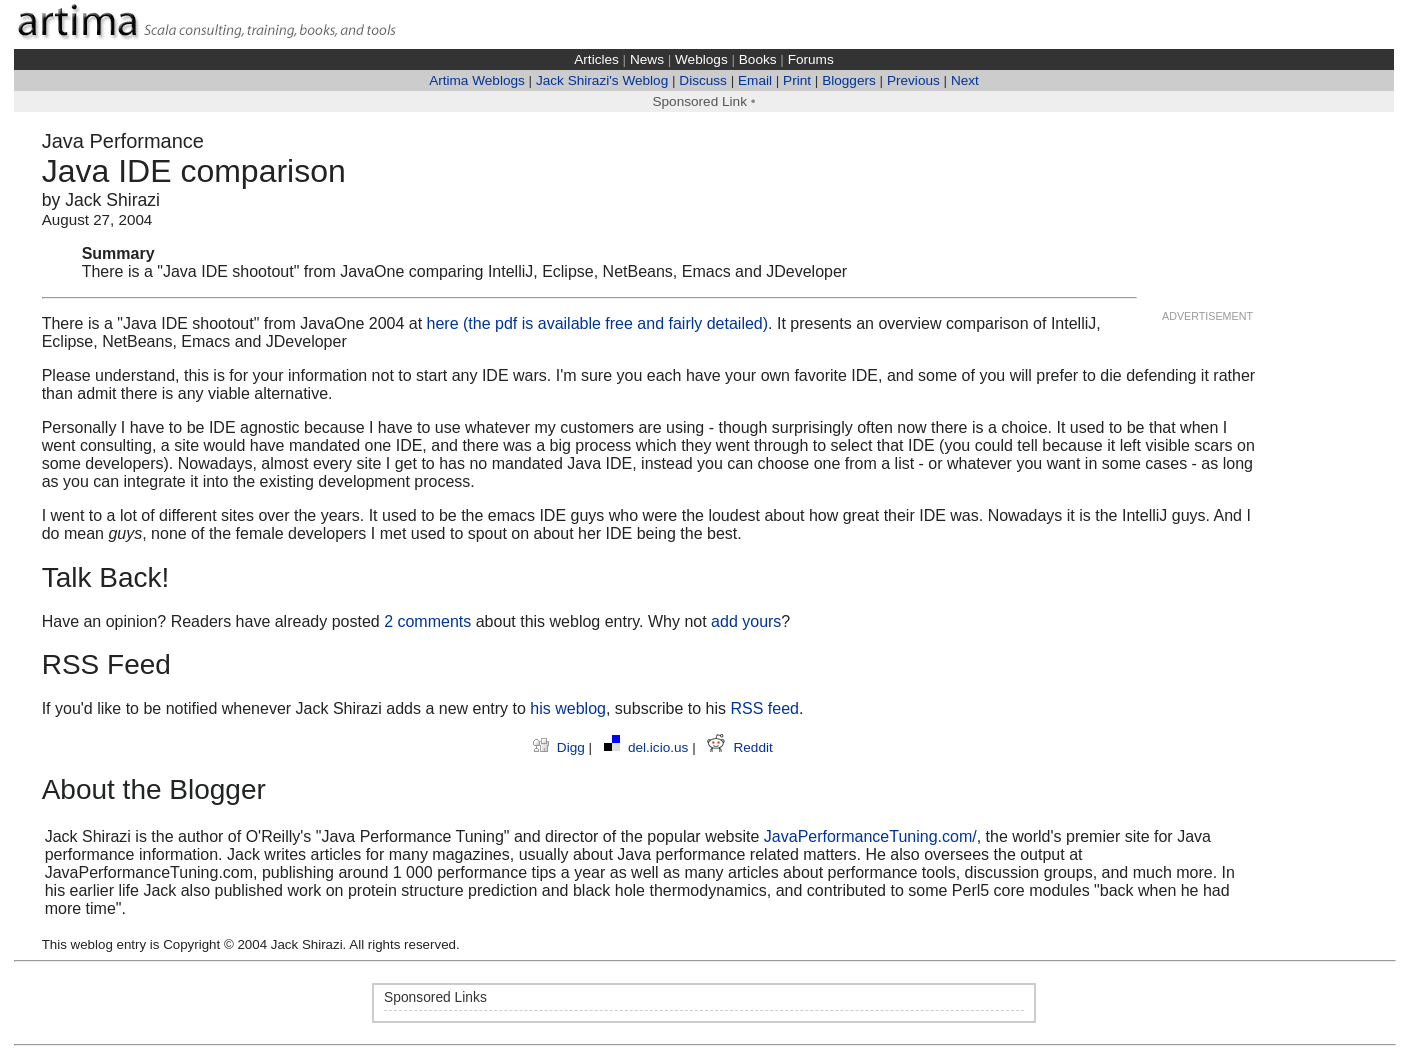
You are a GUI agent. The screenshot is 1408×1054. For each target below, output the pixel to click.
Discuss (703, 80)
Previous (913, 80)
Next (965, 80)
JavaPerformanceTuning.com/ (870, 836)
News (647, 59)
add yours (746, 621)
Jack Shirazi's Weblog (602, 80)
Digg (561, 747)
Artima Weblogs (477, 80)
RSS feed (764, 708)
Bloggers (849, 80)
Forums (811, 59)
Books (758, 59)
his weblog (568, 708)
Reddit (739, 747)
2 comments (427, 621)
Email (755, 80)
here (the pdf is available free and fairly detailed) (598, 323)
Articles (596, 59)
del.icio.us (648, 747)
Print (797, 80)
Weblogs (701, 59)
